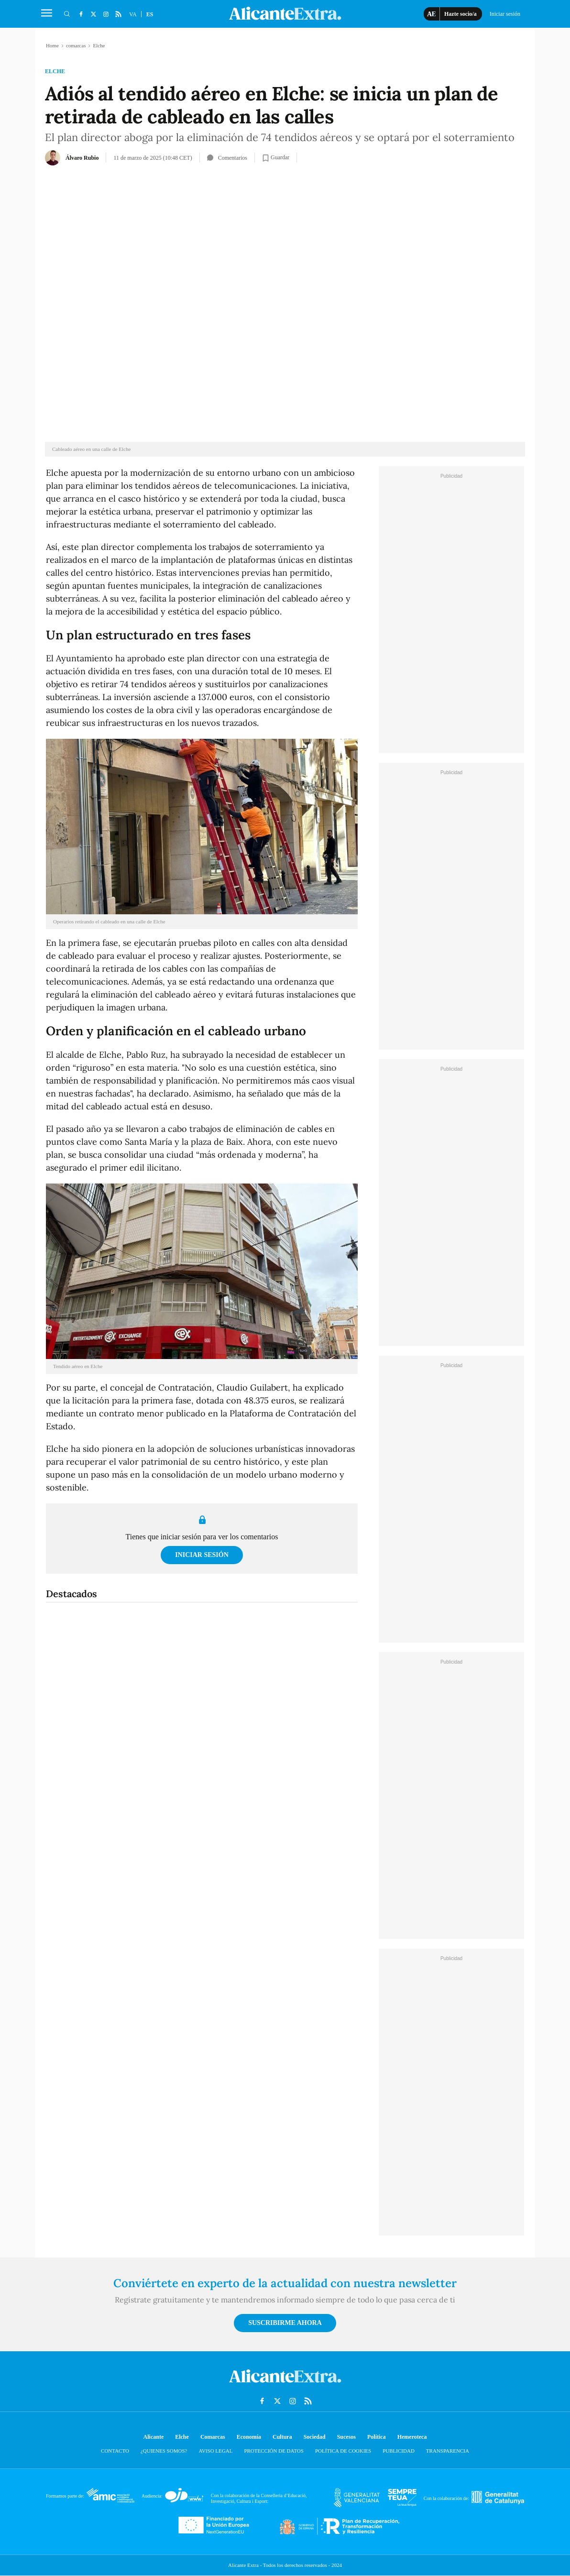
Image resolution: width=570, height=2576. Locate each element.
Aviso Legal (215, 2451)
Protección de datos (273, 2451)
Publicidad (399, 2451)
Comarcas (212, 2436)
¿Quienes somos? (164, 2451)
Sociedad (315, 2436)
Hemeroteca (412, 2436)
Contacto (115, 2451)
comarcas (76, 45)
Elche (55, 71)
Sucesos (346, 2436)
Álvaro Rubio (82, 157)
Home (52, 45)
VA (133, 14)
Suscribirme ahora (285, 2322)
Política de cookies (343, 2451)
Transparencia (447, 2451)
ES (149, 14)
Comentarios (227, 157)
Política (376, 2436)
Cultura (282, 2436)
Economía (249, 2436)
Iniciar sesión (202, 1554)
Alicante (153, 2436)
